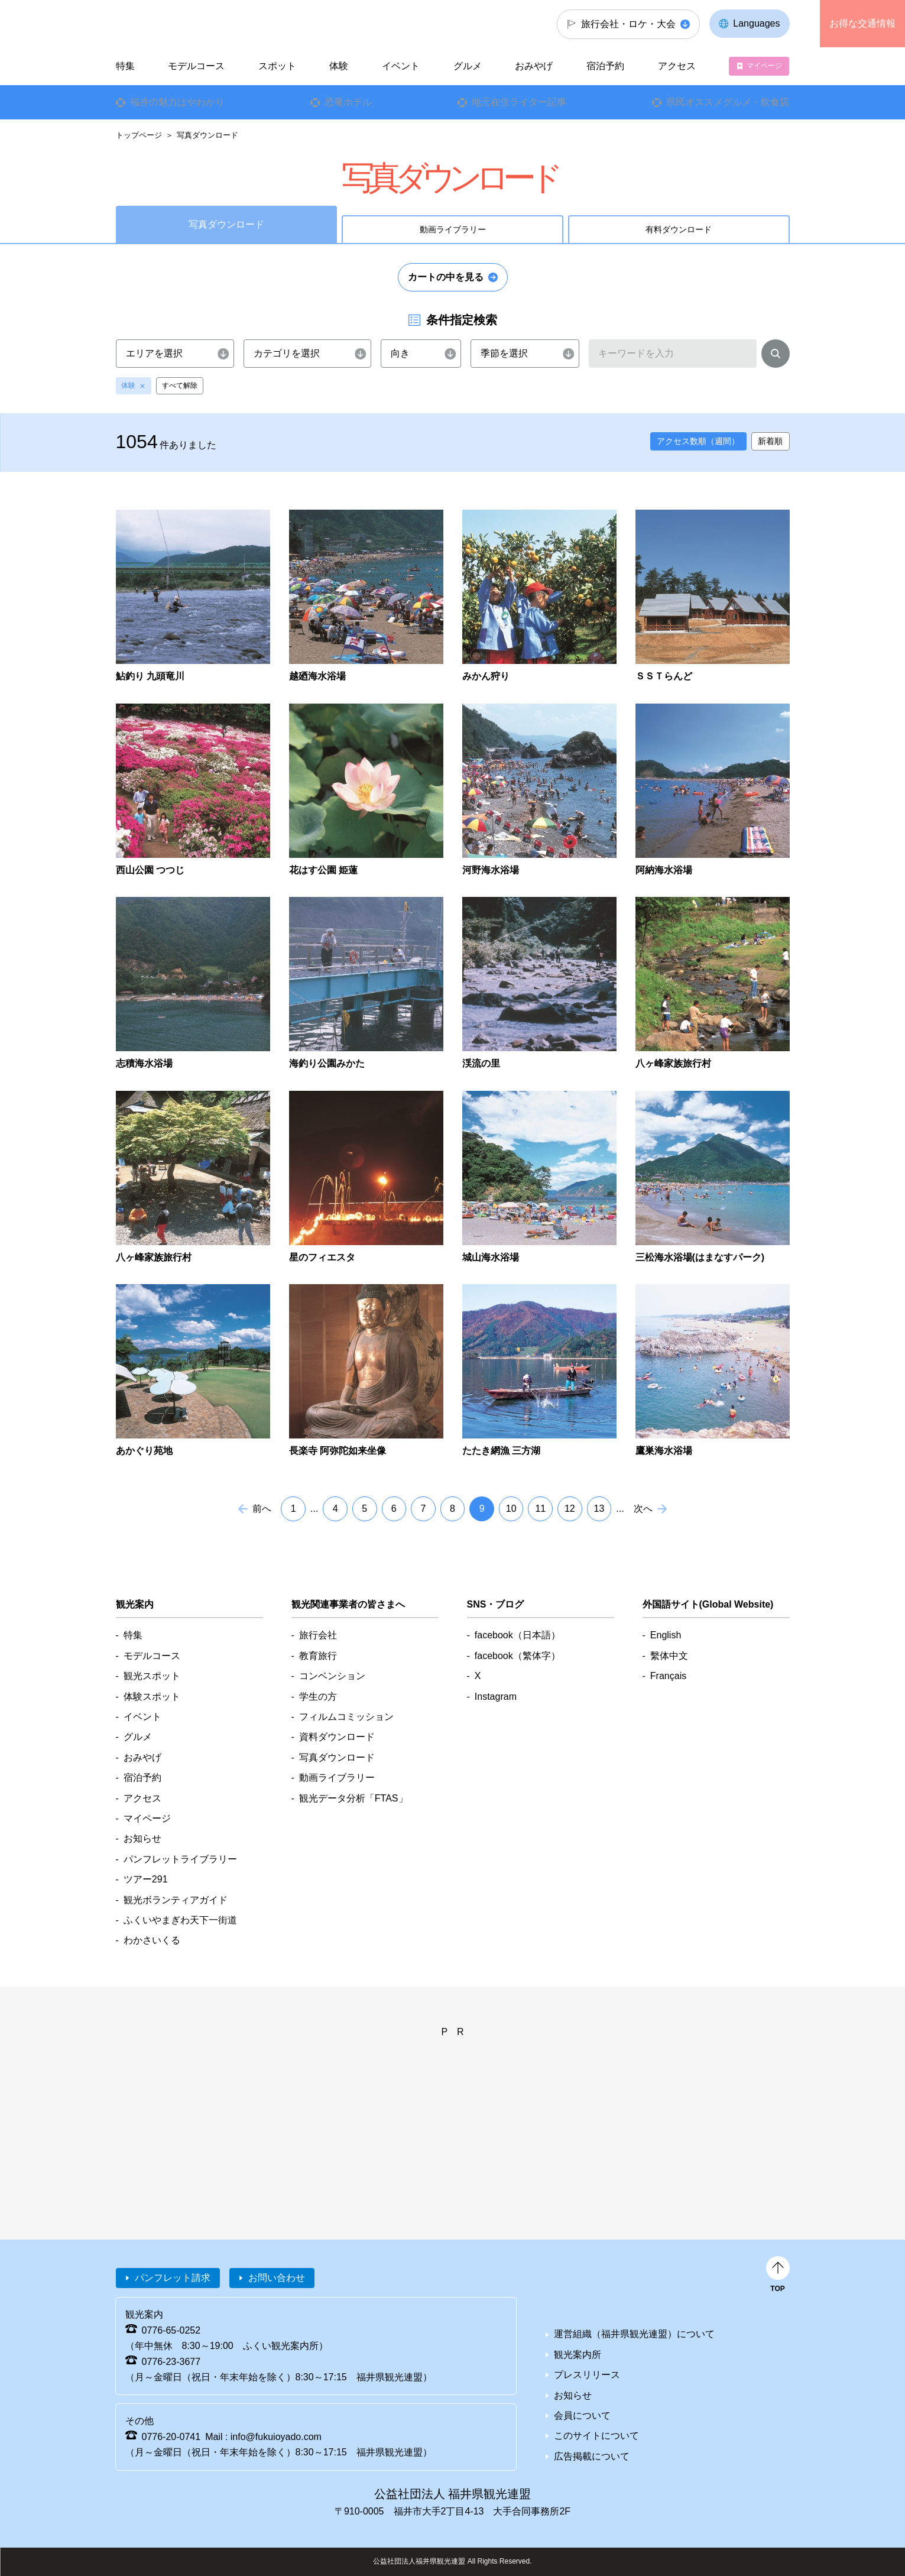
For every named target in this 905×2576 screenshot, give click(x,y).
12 (570, 1509)
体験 (128, 385)
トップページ (139, 135)
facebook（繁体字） (517, 1656)
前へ (261, 1509)
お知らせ (142, 1838)
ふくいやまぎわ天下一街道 (180, 1920)
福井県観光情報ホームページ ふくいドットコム (195, 23)
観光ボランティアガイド (176, 1900)
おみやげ (534, 66)
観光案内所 (577, 2355)
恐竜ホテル (348, 102)
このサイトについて (596, 2436)
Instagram (496, 1697)
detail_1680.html (712, 597)
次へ (643, 1509)
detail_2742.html (193, 1178)
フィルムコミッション (346, 1717)
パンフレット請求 (172, 2278)
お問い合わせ (276, 2278)
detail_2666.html (539, 984)
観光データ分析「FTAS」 (353, 1798)
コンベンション (332, 1676)
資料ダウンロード (337, 1737)
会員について (582, 2415)
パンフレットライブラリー (180, 1859)
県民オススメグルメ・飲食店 (727, 102)
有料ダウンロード (678, 229)
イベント (401, 66)
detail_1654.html (366, 597)
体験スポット (152, 1697)
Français (668, 1676)
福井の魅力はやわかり (176, 102)
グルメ (467, 66)
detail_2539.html (193, 984)
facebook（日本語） (517, 1635)
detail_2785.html (712, 1178)
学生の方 (318, 1697)
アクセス (677, 66)
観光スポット (152, 1676)
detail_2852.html (366, 1371)
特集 (124, 66)
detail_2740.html (712, 984)
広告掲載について (592, 2456)
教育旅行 (318, 1656)
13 (599, 1509)
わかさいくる (152, 1940)
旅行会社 (318, 1635)
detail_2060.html (539, 791)
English (665, 1635)
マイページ (764, 65)
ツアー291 (146, 1879)
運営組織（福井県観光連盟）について (634, 2334)
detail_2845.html (193, 1371)
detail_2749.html (366, 1178)
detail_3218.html (712, 1371)
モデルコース (196, 66)
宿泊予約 (605, 66)
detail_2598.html (366, 984)
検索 (775, 356)
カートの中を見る (446, 277)
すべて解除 (179, 385)
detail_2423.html (712, 791)
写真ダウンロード (337, 1757)
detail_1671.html (539, 597)
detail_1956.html (366, 791)
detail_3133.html (539, 1371)
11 (540, 1509)
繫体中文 (669, 1656)
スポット (277, 66)
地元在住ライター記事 (519, 102)
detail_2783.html (539, 1178)
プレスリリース (587, 2375)
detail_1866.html (193, 791)
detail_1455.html (193, 597)
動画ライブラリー (453, 229)
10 (511, 1509)
